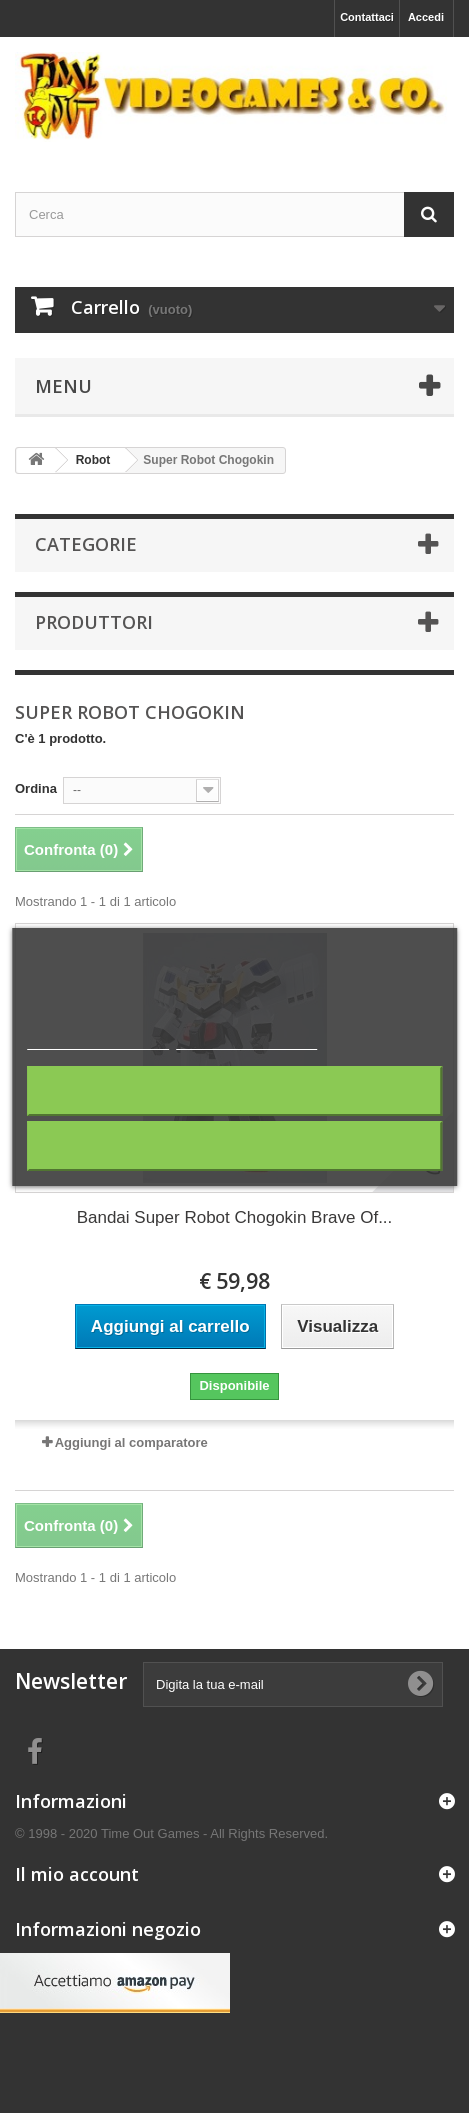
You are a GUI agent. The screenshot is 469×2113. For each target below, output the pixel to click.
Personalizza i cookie (246, 1040)
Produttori (94, 622)
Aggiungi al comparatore (131, 1442)
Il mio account (77, 1874)
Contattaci (367, 17)
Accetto (234, 1145)
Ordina (36, 788)
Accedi (426, 17)
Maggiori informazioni (98, 1040)
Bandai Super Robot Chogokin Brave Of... (235, 1217)
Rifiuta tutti (235, 1090)
